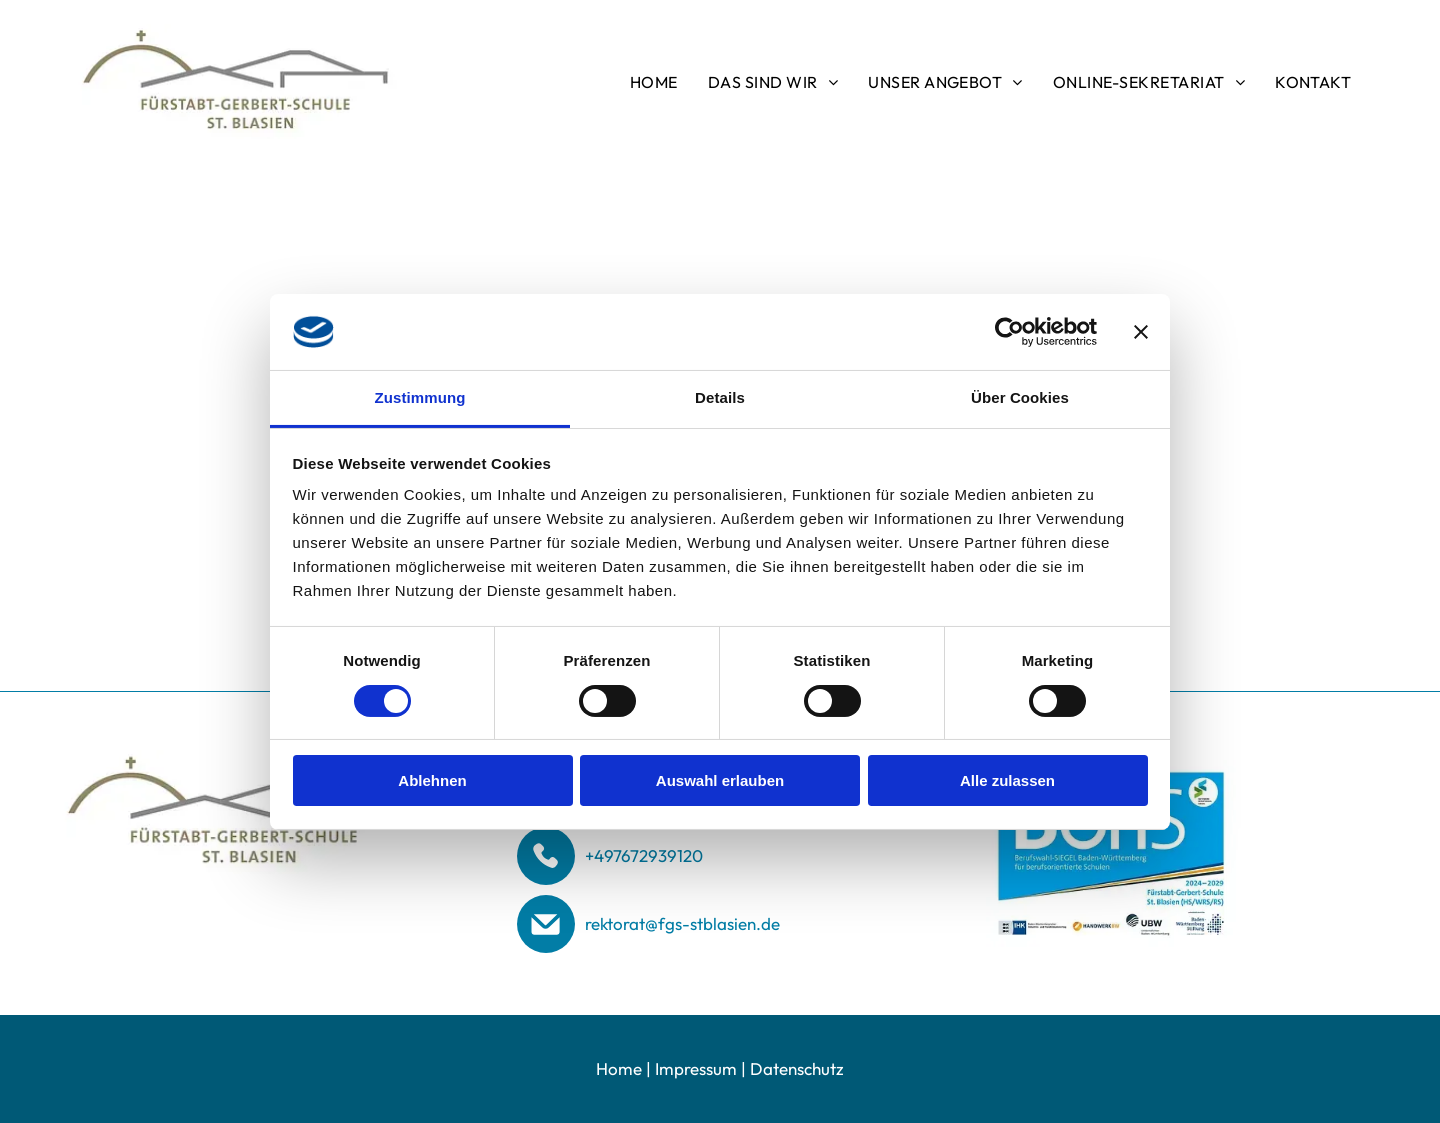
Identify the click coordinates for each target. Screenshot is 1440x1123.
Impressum (696, 1068)
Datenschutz (797, 1068)
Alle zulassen (1007, 780)
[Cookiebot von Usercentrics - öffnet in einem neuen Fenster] (1009, 332)
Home (619, 1068)
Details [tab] (720, 397)
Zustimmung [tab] (420, 397)
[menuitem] (654, 81)
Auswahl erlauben (720, 780)
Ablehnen (432, 780)
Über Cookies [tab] (1020, 397)
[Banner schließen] (1141, 332)
